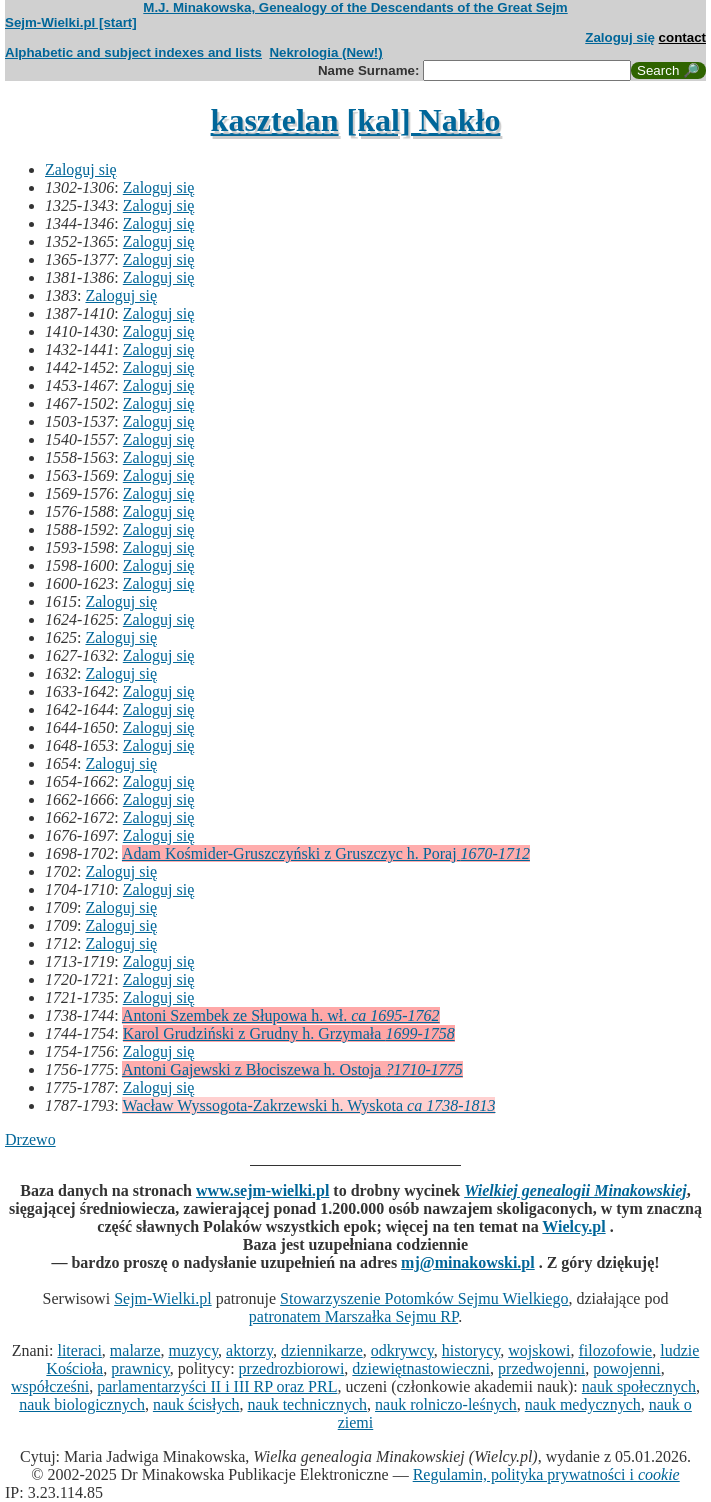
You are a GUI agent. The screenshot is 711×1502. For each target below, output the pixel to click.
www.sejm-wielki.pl (262, 1190)
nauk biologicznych (82, 1404)
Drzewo (30, 1139)
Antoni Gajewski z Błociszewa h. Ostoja (292, 1069)
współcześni (50, 1386)
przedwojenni (541, 1368)
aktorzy (249, 1350)
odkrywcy (402, 1350)
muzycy (193, 1350)
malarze (135, 1350)
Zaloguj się (620, 37)
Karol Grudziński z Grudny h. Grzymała (289, 1033)
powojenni (627, 1368)
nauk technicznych (308, 1404)
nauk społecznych (639, 1386)
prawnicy (140, 1368)
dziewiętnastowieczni (421, 1368)
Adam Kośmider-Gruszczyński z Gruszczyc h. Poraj (326, 853)
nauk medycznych (583, 1404)
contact (682, 37)
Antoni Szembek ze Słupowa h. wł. (281, 1015)
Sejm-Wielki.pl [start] (71, 22)
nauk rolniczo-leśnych (446, 1404)
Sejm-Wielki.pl (163, 1298)
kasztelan (275, 120)
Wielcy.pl (573, 1226)
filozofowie (615, 1350)
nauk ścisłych (196, 1404)
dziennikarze (322, 1350)
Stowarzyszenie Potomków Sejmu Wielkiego (424, 1298)
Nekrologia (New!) (325, 52)
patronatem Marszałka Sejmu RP (353, 1316)
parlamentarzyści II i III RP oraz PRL (217, 1386)
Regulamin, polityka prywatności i (546, 1474)
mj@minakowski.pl (468, 1262)
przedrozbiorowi (292, 1368)
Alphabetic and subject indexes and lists (133, 52)
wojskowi (539, 1350)
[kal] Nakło (424, 120)
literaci (79, 1350)
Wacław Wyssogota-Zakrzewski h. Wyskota (308, 1105)
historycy (471, 1350)
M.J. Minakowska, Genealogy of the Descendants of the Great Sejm (355, 7)
